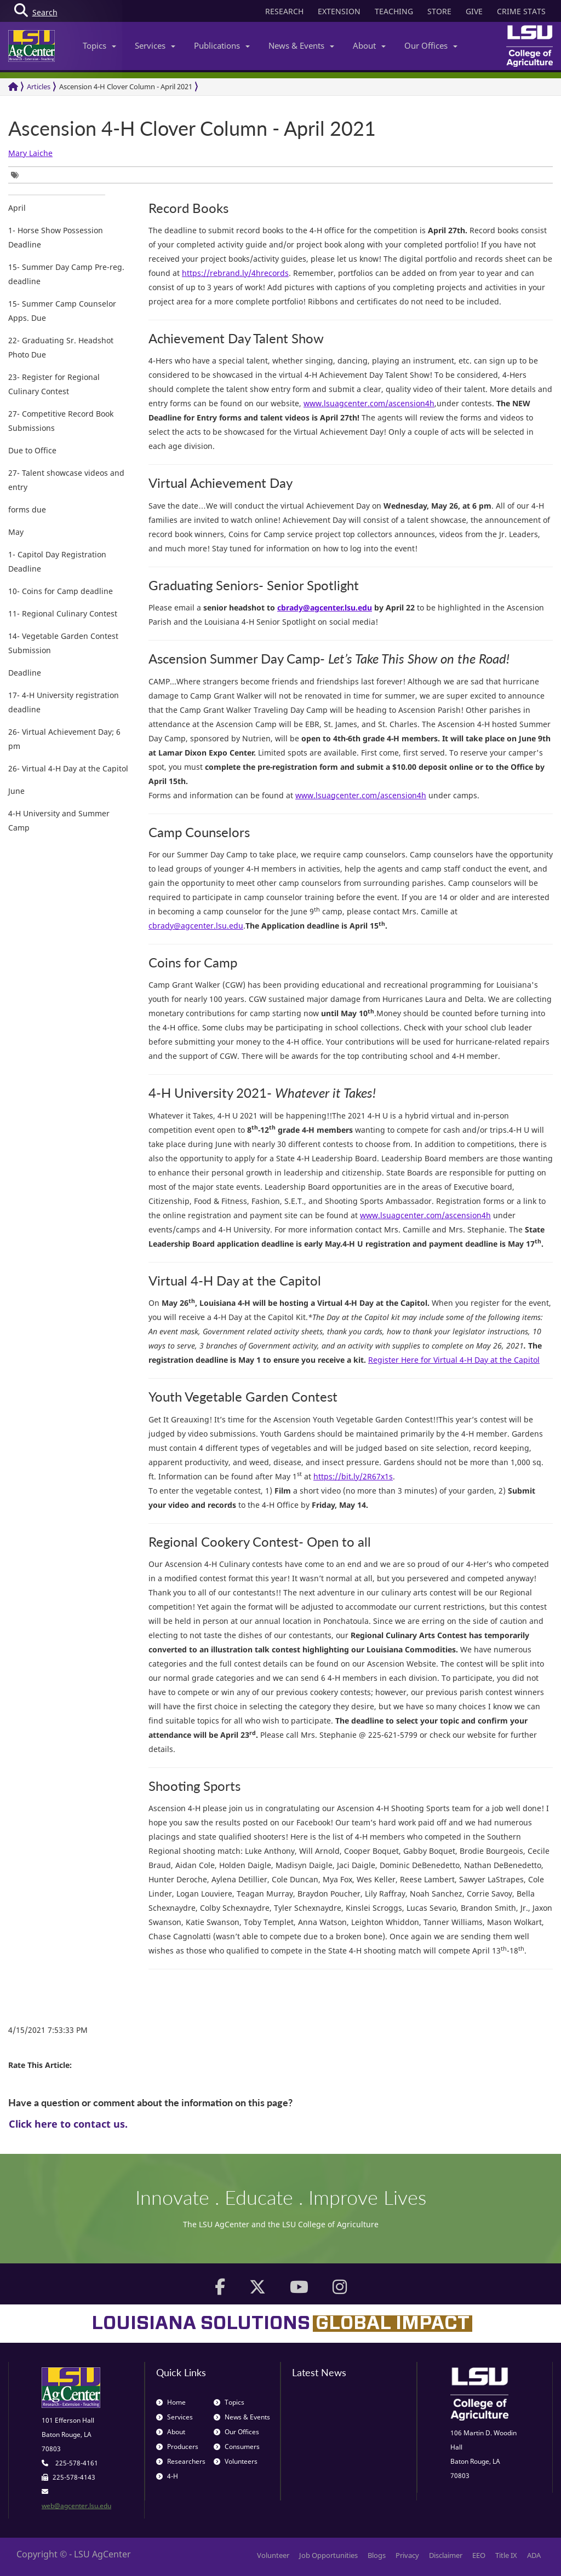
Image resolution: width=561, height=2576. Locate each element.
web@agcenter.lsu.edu (76, 2505)
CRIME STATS (521, 11)
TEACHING (394, 11)
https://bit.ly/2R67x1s (353, 1476)
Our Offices (430, 45)
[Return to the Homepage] (13, 87)
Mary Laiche (30, 153)
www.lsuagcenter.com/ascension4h (369, 403)
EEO (478, 2555)
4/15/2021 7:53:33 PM (48, 2030)
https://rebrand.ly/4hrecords (235, 273)
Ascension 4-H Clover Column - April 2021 (125, 86)
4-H (167, 2476)
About (369, 45)
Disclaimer (445, 2555)
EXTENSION (339, 11)
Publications (222, 45)
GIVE (474, 11)
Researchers (180, 2461)
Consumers (237, 2446)
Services (155, 45)
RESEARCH (284, 11)
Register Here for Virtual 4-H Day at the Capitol (454, 1360)
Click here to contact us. (68, 2123)
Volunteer (273, 2555)
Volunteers (235, 2461)
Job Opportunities (328, 2555)
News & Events (301, 45)
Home (171, 2402)
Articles (38, 86)
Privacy (407, 2555)
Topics (99, 45)
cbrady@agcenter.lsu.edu (195, 925)
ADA (534, 2555)
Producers (177, 2446)
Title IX (506, 2555)
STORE (439, 11)
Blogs (377, 2555)
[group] (17, 175)
